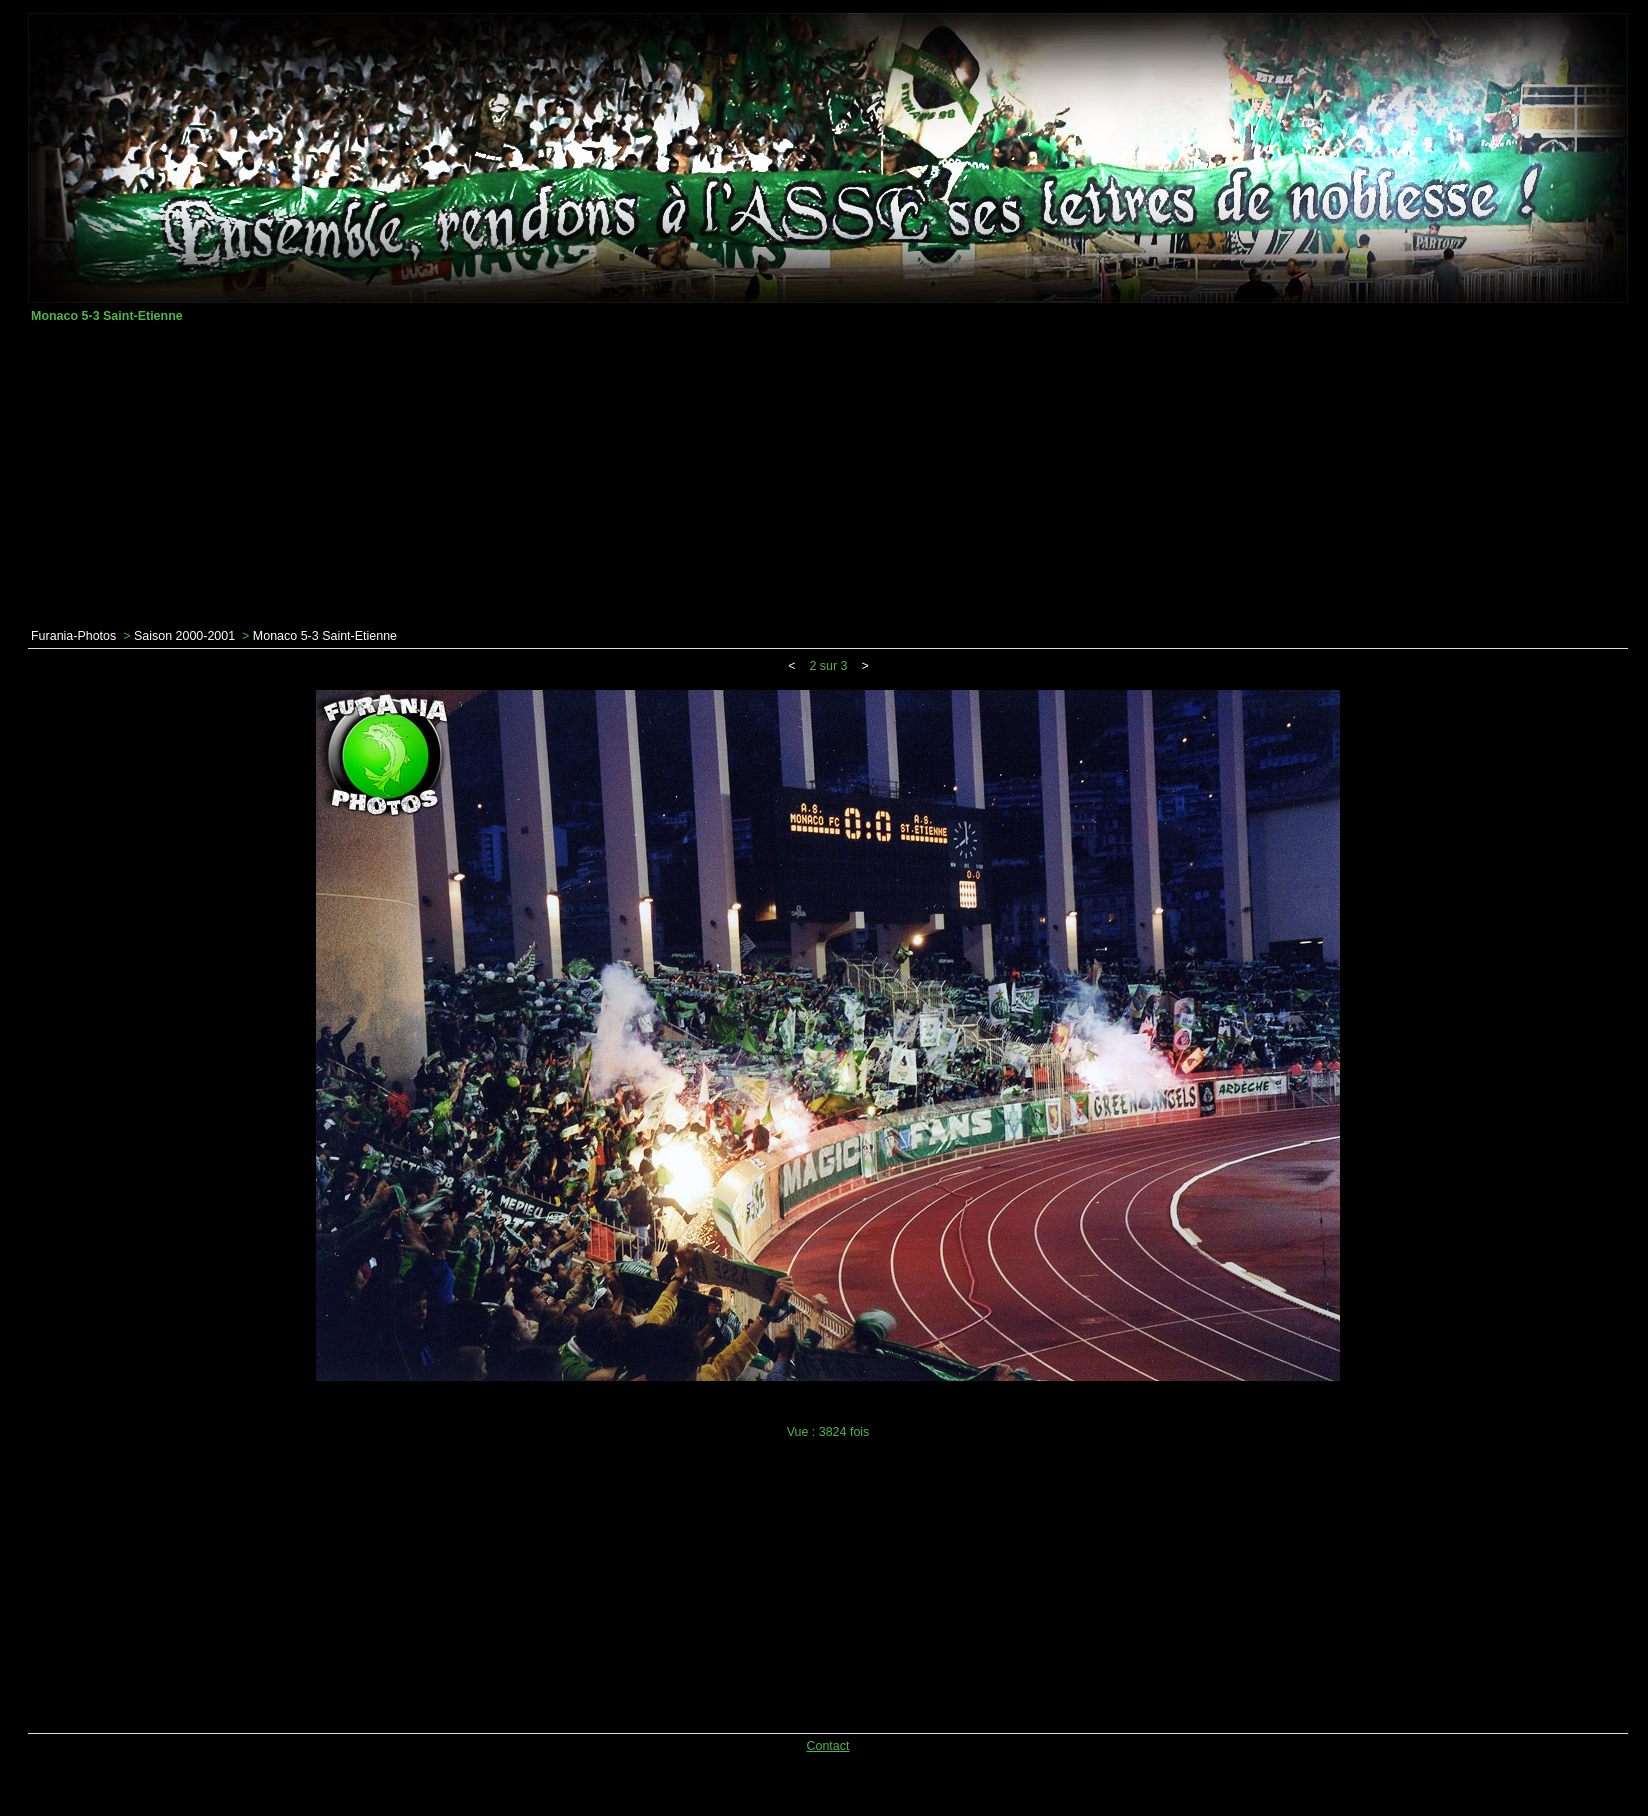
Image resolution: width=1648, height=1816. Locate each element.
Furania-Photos (73, 636)
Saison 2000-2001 (184, 636)
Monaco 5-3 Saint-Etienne (325, 636)
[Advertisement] (828, 476)
